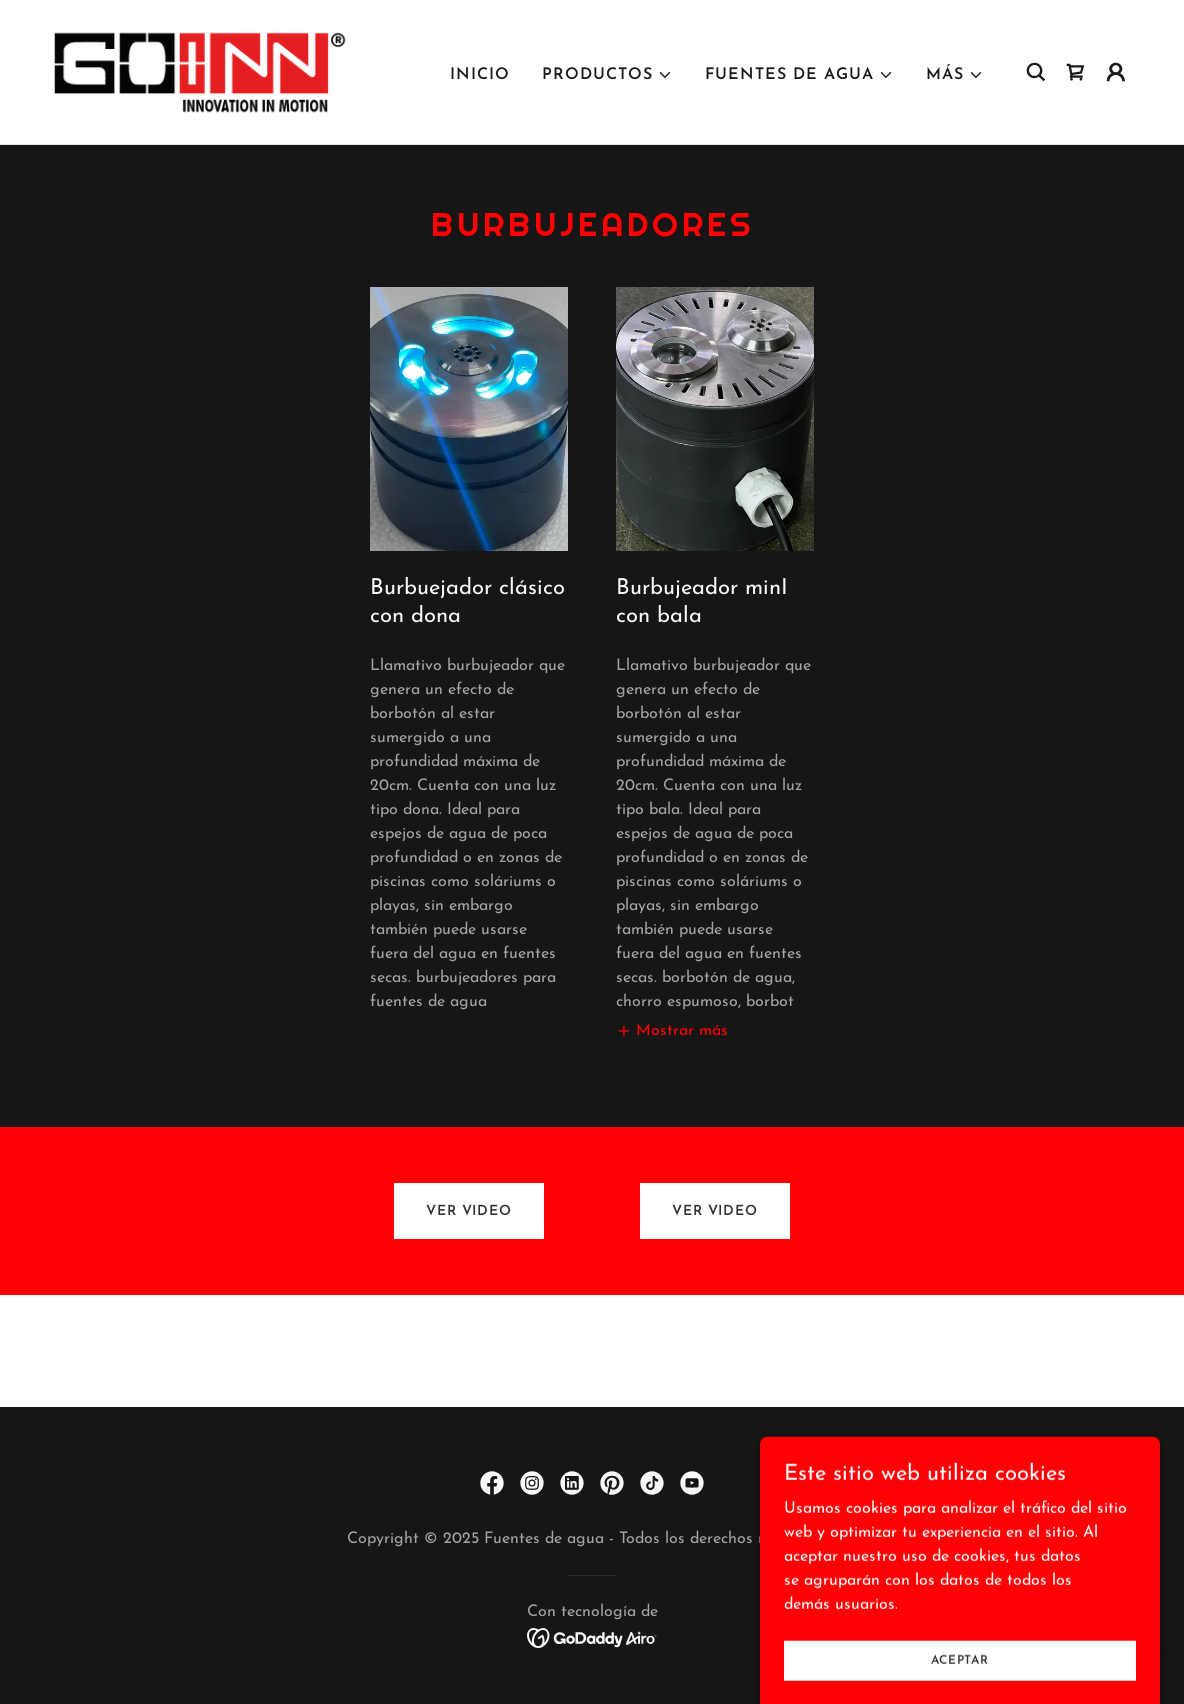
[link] (200, 71)
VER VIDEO (469, 1211)
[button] (607, 75)
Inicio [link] (480, 75)
